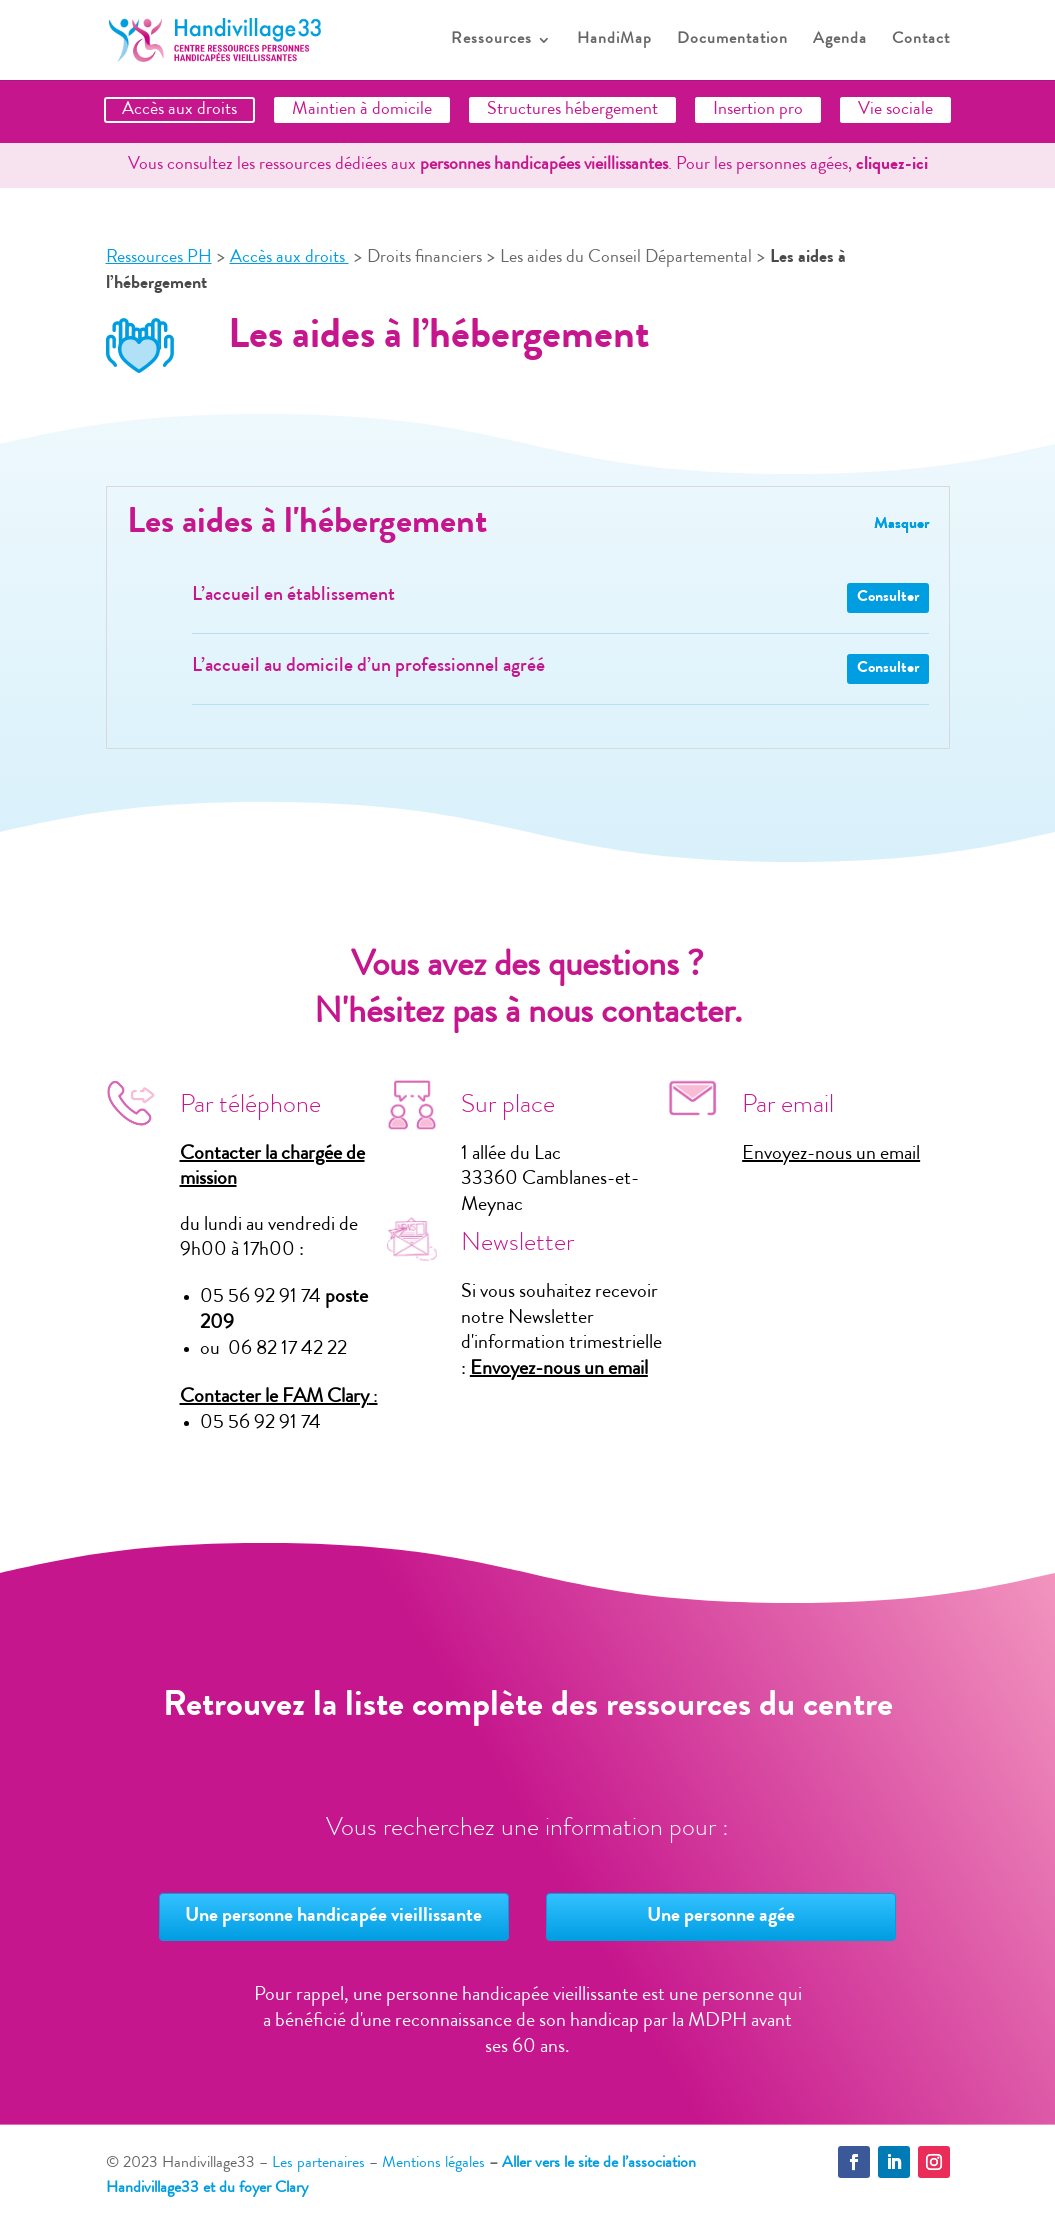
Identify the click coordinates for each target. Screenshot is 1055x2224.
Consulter (888, 598)
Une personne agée (721, 1917)
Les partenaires (318, 2164)
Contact (921, 40)
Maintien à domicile (362, 110)
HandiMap (614, 40)
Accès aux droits (179, 110)
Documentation (732, 40)
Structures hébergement (572, 110)
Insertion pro (758, 110)
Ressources (491, 40)
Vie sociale (895, 110)
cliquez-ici (892, 165)
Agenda (840, 40)
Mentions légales (433, 2164)
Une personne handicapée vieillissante (333, 1917)
